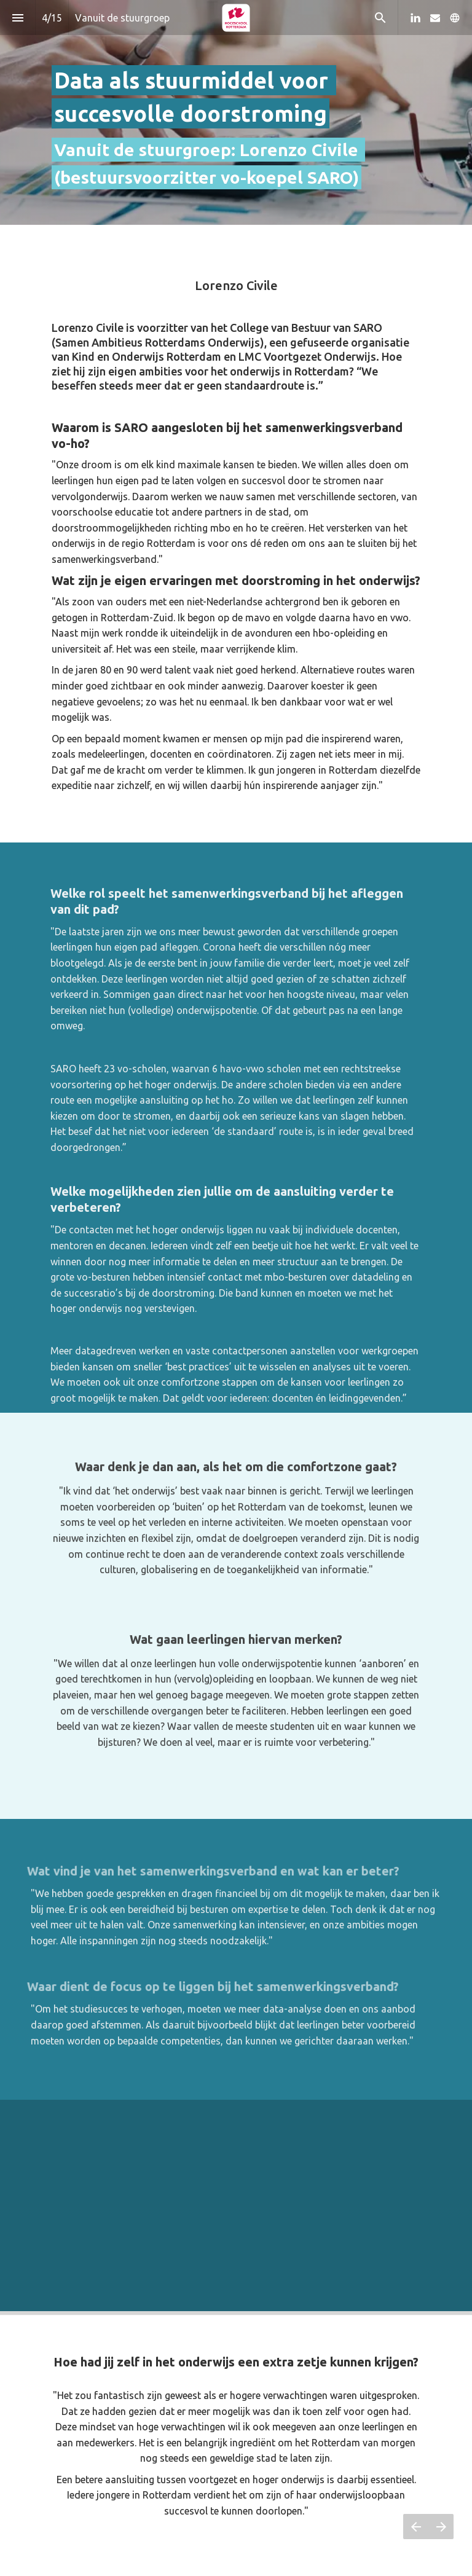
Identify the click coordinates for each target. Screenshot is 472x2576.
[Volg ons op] (454, 17)
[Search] (380, 17)
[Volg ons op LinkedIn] (415, 17)
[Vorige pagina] (415, 2526)
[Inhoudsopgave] (17, 17)
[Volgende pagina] (441, 2526)
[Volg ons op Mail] (435, 17)
